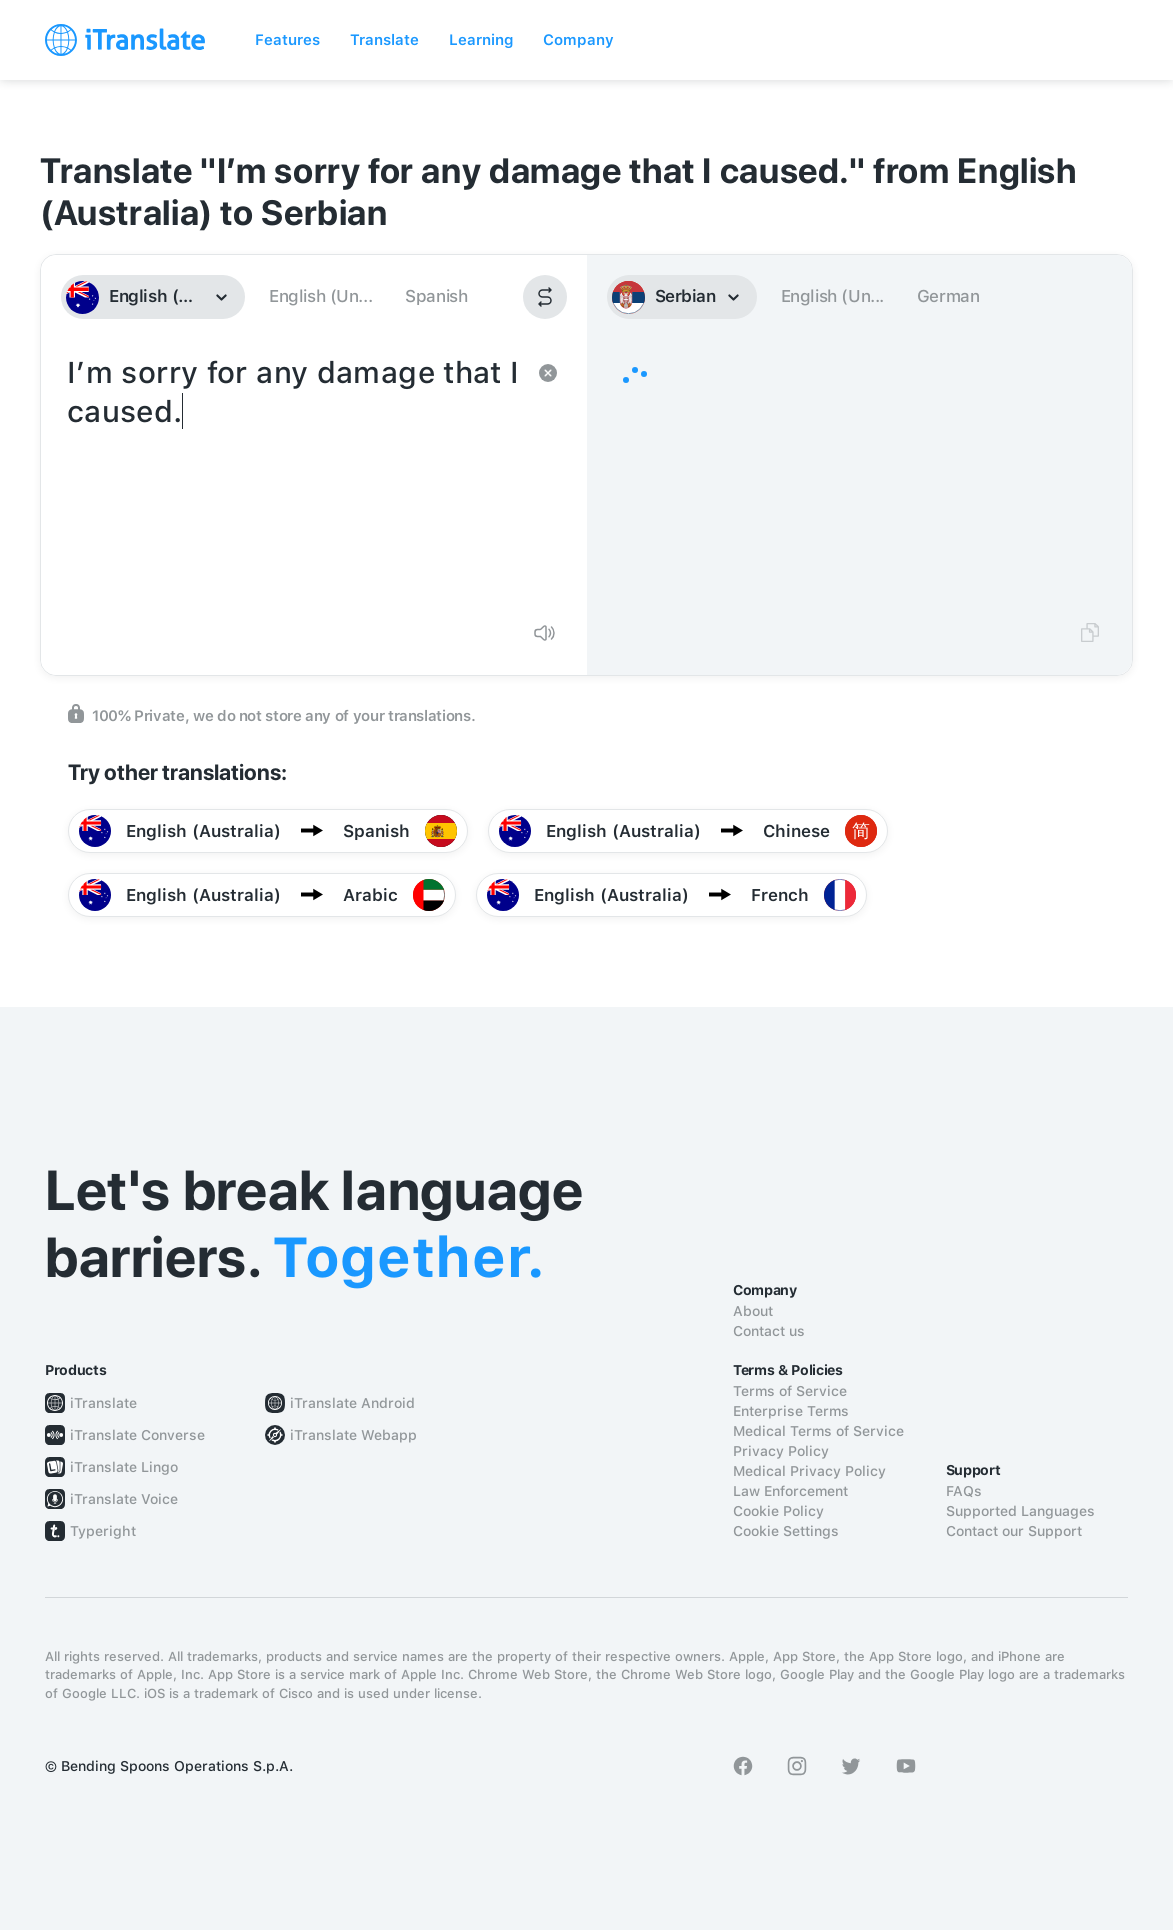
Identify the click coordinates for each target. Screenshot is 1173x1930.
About (753, 1311)
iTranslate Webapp (353, 1435)
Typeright (103, 1531)
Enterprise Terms (791, 1411)
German (948, 296)
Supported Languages (1020, 1511)
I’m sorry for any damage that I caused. (294, 478)
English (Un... (320, 296)
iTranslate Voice (124, 1499)
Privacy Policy (781, 1451)
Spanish (436, 296)
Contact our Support (1014, 1531)
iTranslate (103, 1403)
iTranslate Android (352, 1403)
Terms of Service (790, 1391)
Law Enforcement (790, 1491)
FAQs (964, 1491)
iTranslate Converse (137, 1435)
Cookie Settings (786, 1531)
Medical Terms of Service (818, 1431)
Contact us (769, 1331)
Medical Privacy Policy (809, 1471)
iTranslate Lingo (124, 1467)
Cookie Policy (778, 1511)
